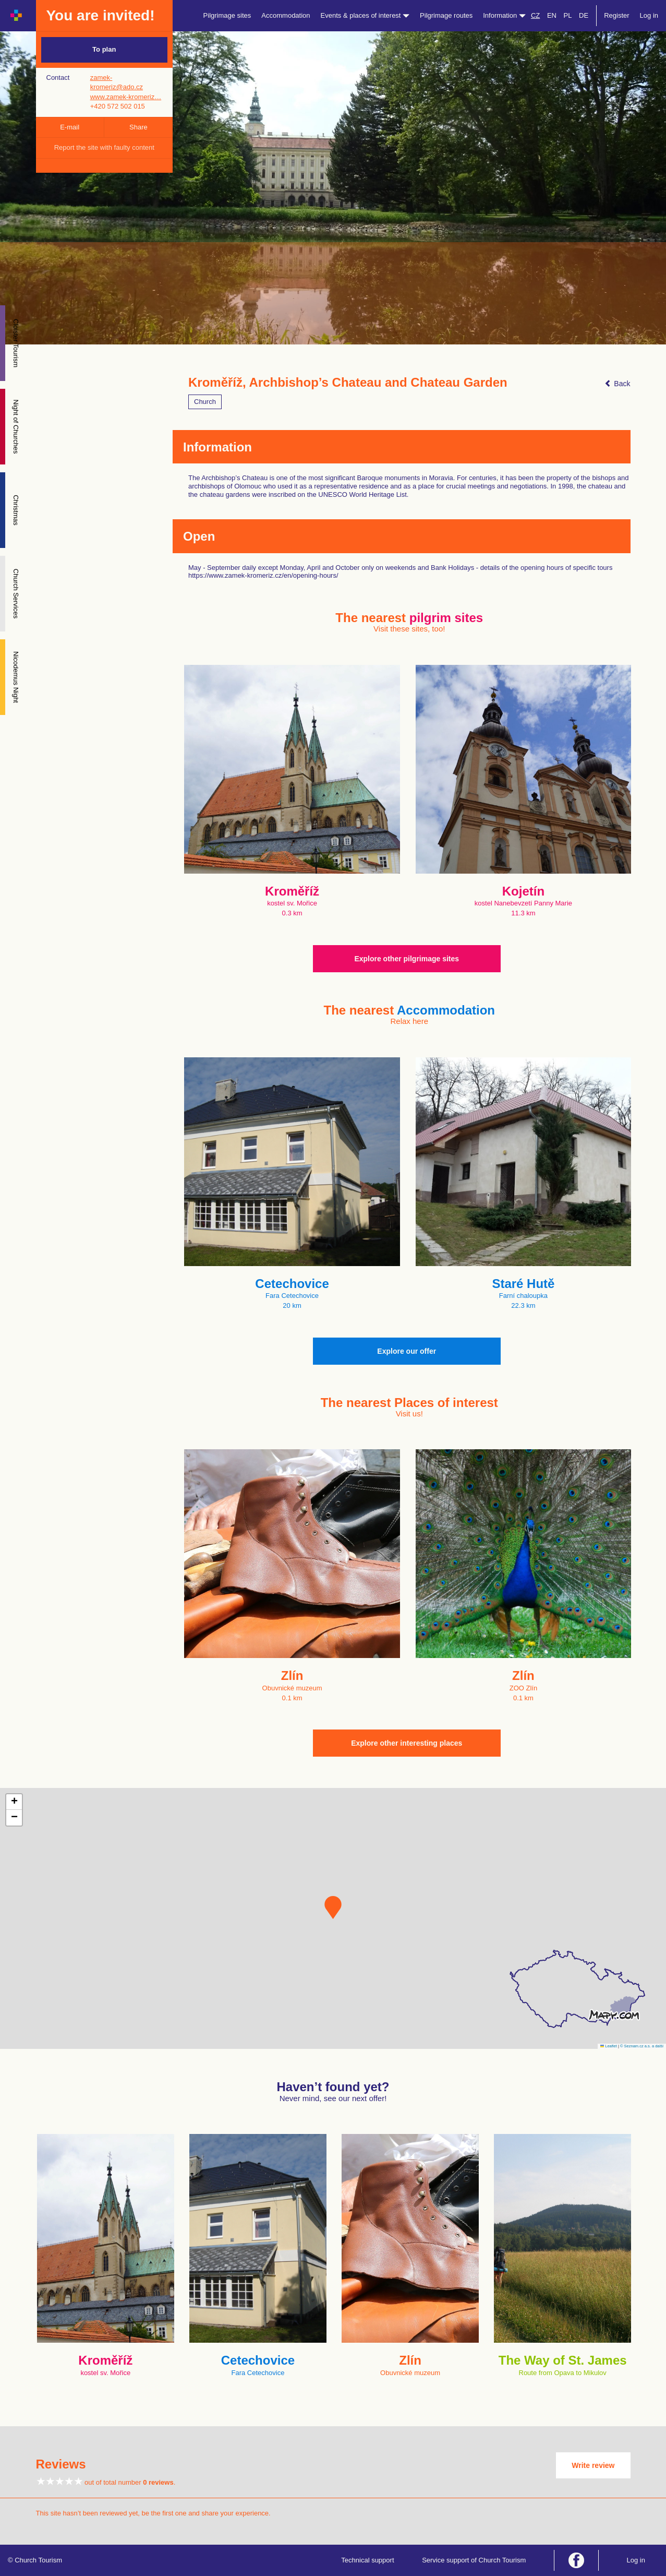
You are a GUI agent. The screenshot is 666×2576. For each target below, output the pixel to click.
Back (617, 383)
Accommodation (285, 15)
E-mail (69, 127)
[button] (333, 1907)
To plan (104, 49)
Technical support (367, 2560)
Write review (593, 2465)
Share (138, 127)
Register (616, 15)
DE (583, 15)
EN (551, 15)
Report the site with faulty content (104, 147)
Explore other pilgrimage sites (406, 959)
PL (568, 15)
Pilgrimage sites (227, 15)
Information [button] (504, 15)
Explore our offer (406, 1351)
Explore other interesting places (406, 1743)
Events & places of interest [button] (365, 15)
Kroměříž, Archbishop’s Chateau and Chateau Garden (347, 382)
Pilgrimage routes (446, 15)
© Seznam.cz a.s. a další (641, 2046)
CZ (535, 15)
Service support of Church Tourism (474, 2560)
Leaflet (608, 2046)
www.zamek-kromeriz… (126, 97)
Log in (649, 15)
